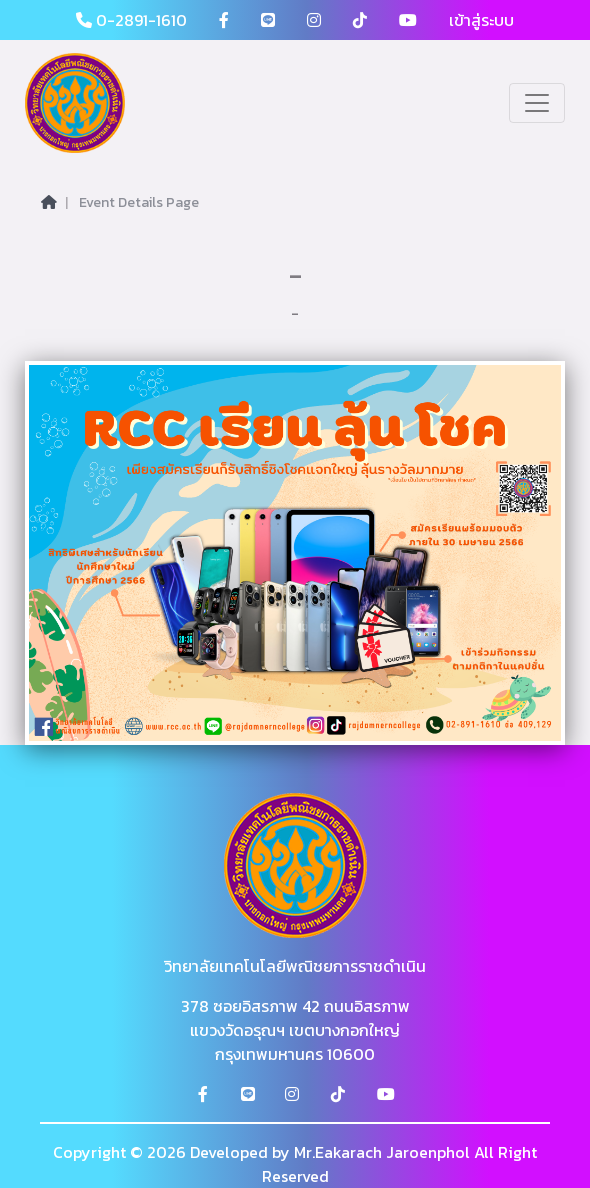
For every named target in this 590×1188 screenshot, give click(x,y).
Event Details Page (139, 202)
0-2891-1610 (131, 20)
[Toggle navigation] (537, 103)
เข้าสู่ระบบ (481, 20)
